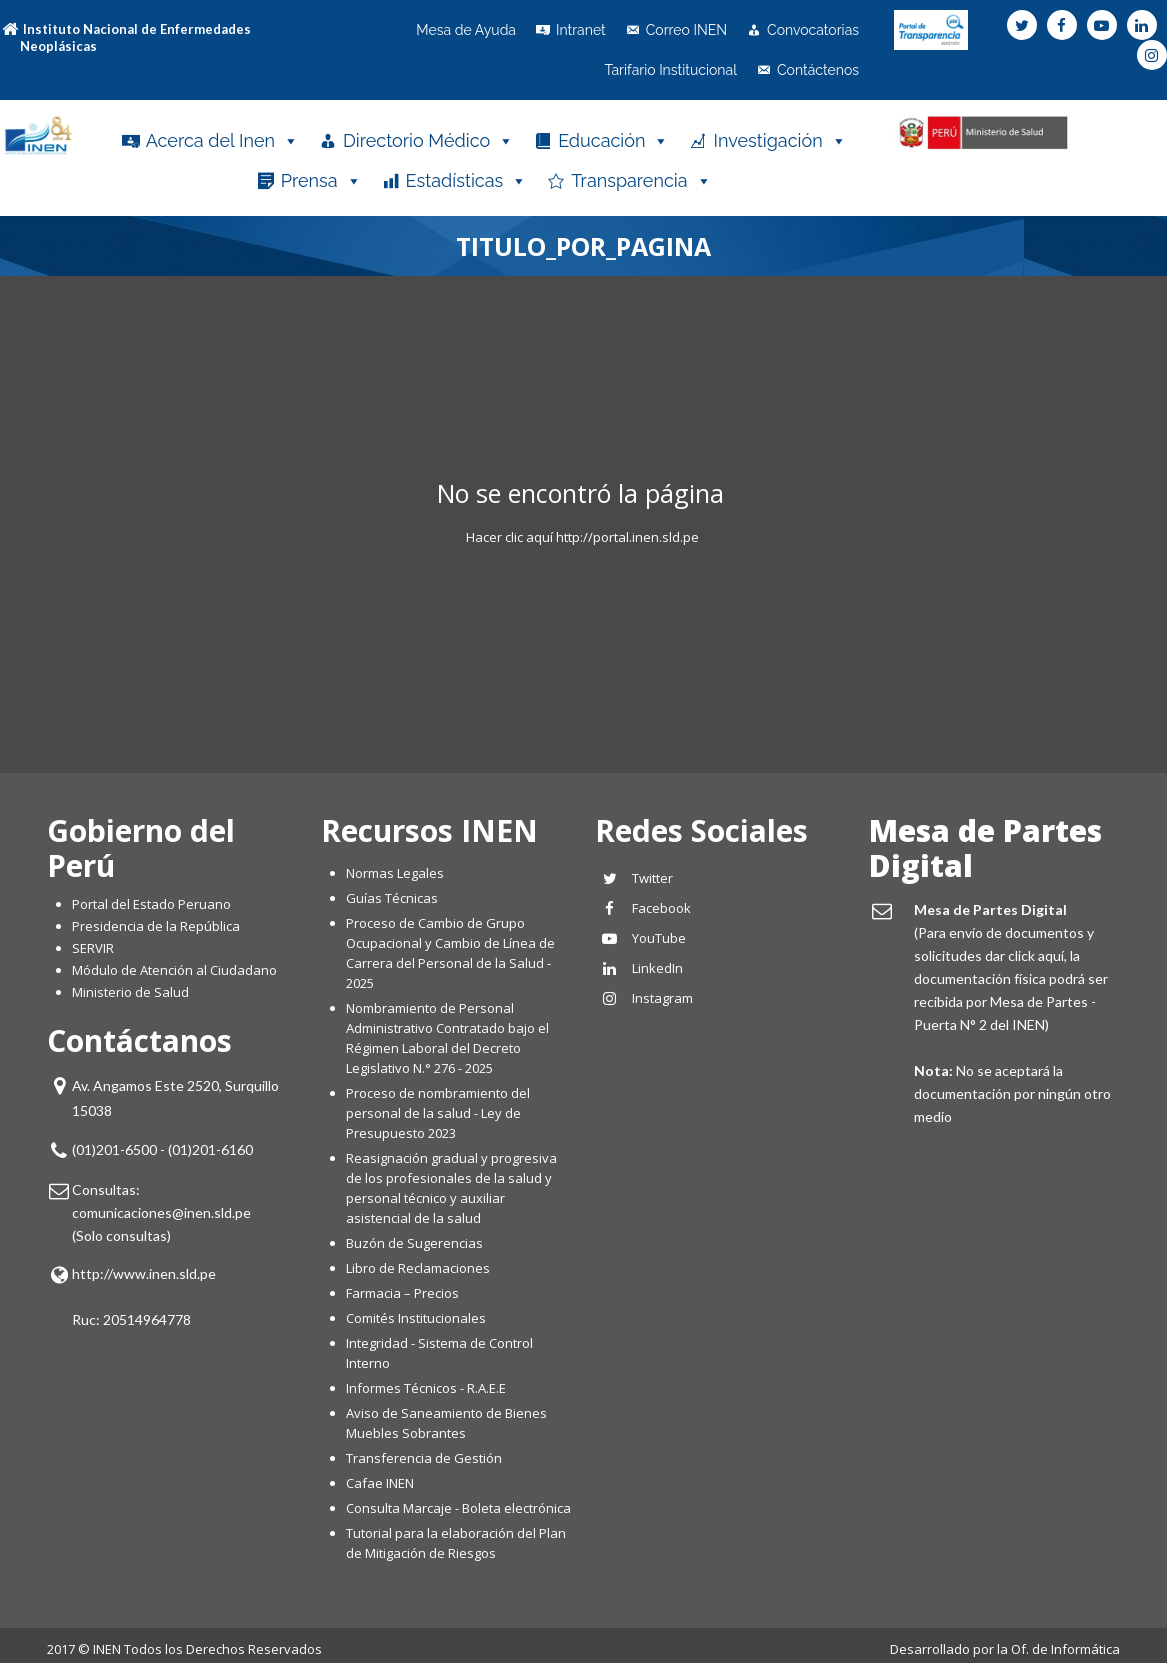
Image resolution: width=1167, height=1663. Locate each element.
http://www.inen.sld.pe (144, 1273)
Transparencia (641, 181)
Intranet (581, 30)
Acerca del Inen (222, 141)
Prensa (321, 181)
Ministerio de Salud (130, 992)
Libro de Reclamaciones (419, 1268)
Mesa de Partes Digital (985, 848)
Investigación (779, 141)
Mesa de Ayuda (466, 30)
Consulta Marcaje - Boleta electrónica (458, 1508)
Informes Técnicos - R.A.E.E (426, 1388)
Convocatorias (813, 30)
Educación (613, 141)
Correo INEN (686, 30)
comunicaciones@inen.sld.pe (161, 1212)
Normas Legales (395, 873)
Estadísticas (467, 181)
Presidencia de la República (156, 926)
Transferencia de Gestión (424, 1458)
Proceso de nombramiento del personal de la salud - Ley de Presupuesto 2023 (438, 1113)
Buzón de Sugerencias (414, 1243)
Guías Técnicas (392, 898)
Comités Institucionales (416, 1318)
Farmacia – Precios (402, 1293)
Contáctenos (818, 70)
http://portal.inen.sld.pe (627, 537)
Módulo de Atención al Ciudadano (174, 970)
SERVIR (93, 948)
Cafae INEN (380, 1483)
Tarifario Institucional (670, 70)
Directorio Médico (428, 141)
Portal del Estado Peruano (151, 904)
